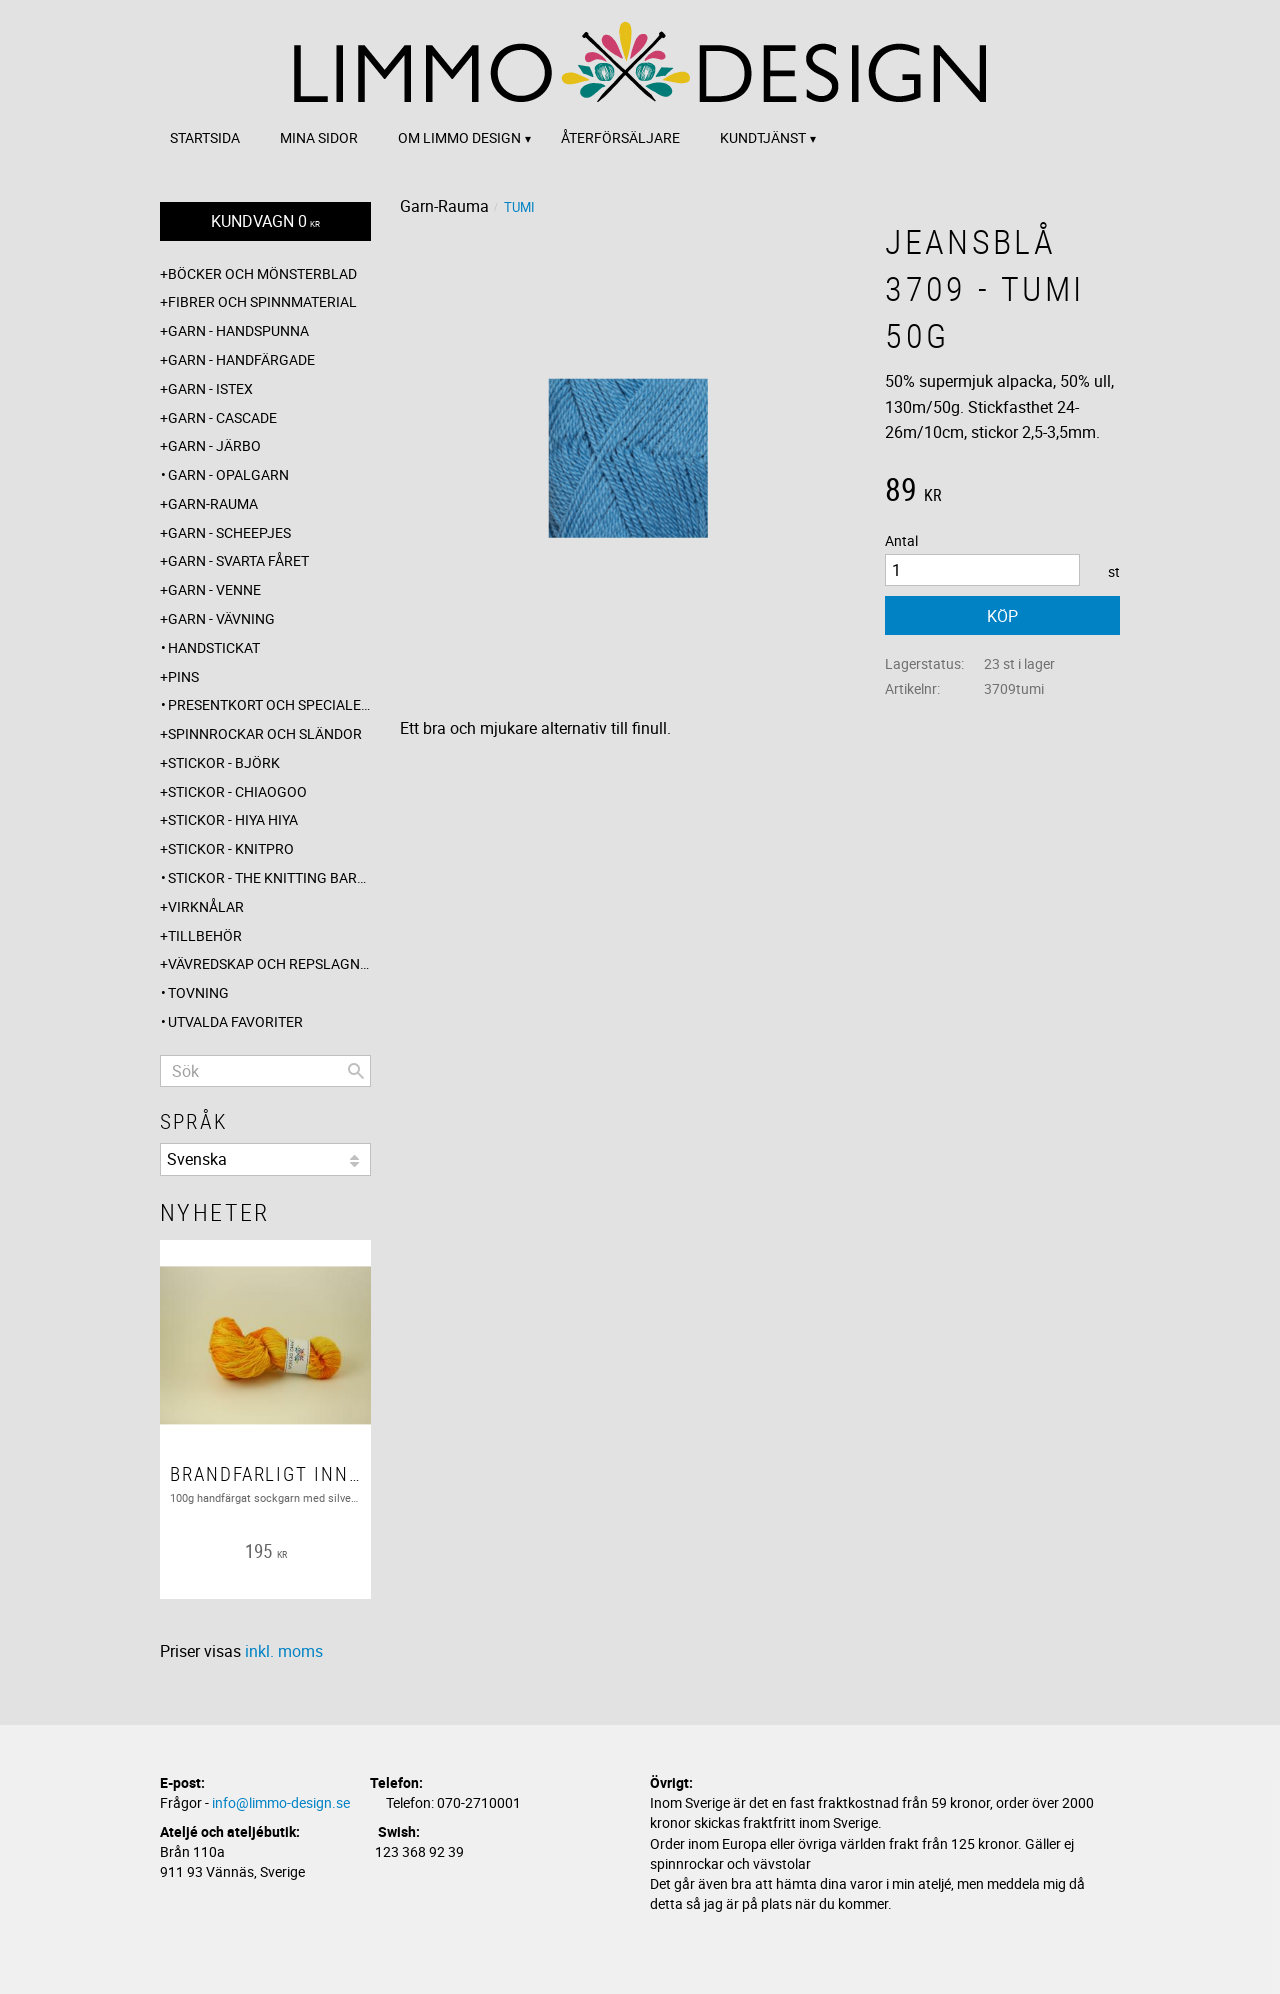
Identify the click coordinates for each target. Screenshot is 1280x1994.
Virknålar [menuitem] (206, 906)
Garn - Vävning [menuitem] (221, 618)
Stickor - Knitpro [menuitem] (231, 848)
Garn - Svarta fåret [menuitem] (238, 560)
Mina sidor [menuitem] (319, 137)
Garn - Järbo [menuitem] (214, 445)
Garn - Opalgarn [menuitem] (228, 474)
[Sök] (356, 1071)
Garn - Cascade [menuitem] (222, 417)
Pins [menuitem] (183, 676)
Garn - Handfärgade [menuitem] (241, 359)
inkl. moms (284, 1651)
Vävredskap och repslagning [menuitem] (269, 963)
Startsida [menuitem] (205, 137)
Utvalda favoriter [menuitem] (235, 1021)
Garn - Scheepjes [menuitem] (229, 532)
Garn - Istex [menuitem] (210, 388)
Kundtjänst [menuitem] (763, 137)
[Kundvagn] (265, 221)
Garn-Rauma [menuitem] (213, 503)
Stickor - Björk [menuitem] (224, 762)
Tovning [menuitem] (198, 992)
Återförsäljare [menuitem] (620, 137)
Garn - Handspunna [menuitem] (238, 330)
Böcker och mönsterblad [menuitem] (262, 273)
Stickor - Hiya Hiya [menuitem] (233, 819)
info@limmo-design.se (281, 1802)
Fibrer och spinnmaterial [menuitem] (262, 301)
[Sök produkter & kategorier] (265, 1071)
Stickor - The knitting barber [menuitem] (269, 877)
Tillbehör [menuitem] (205, 935)
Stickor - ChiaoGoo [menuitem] (237, 791)
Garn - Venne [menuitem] (214, 589)
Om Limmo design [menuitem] (459, 137)
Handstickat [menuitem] (214, 647)
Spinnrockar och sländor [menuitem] (265, 733)
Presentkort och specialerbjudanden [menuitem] (269, 704)
